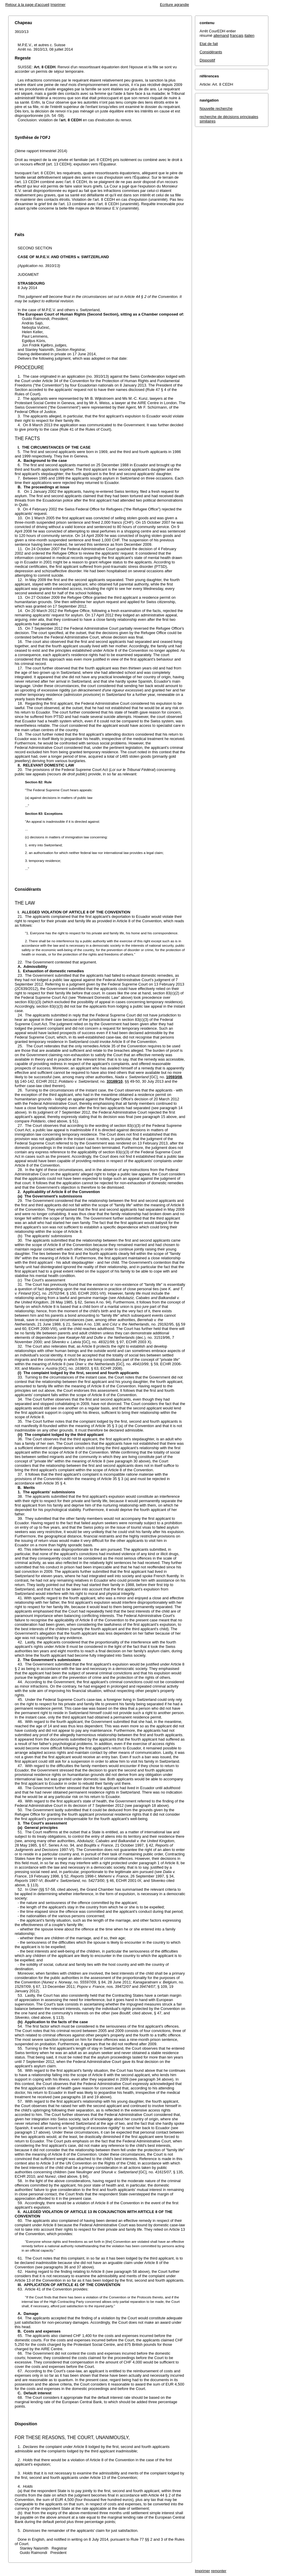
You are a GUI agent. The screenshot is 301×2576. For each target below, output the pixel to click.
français (236, 35)
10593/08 (174, 1077)
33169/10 (115, 1081)
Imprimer (58, 4)
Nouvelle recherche (216, 108)
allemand (221, 35)
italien (250, 35)
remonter (218, 2571)
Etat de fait (209, 44)
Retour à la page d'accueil (27, 4)
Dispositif (207, 60)
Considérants (211, 52)
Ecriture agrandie (174, 4)
